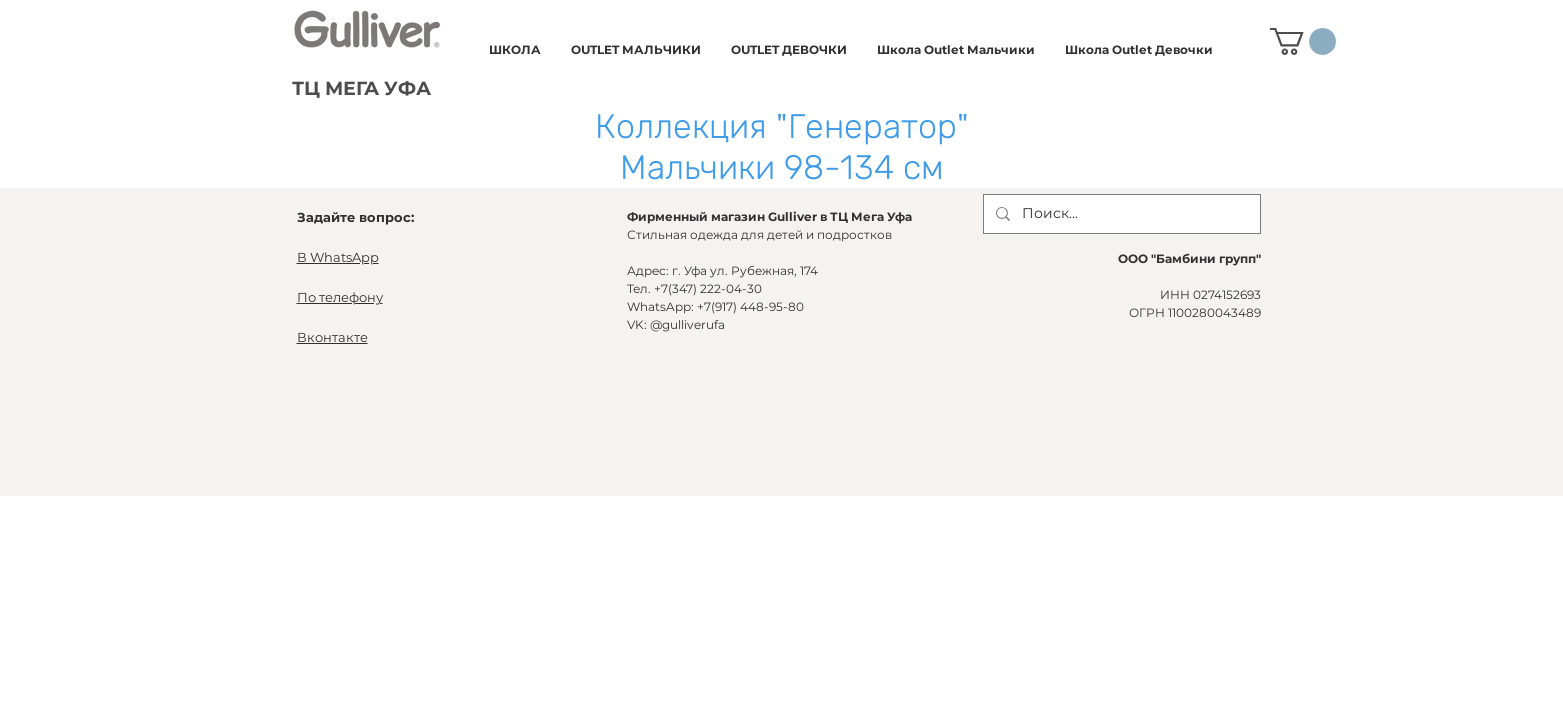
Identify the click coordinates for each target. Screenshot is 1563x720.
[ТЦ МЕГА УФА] (363, 89)
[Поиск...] (1120, 214)
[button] (515, 49)
